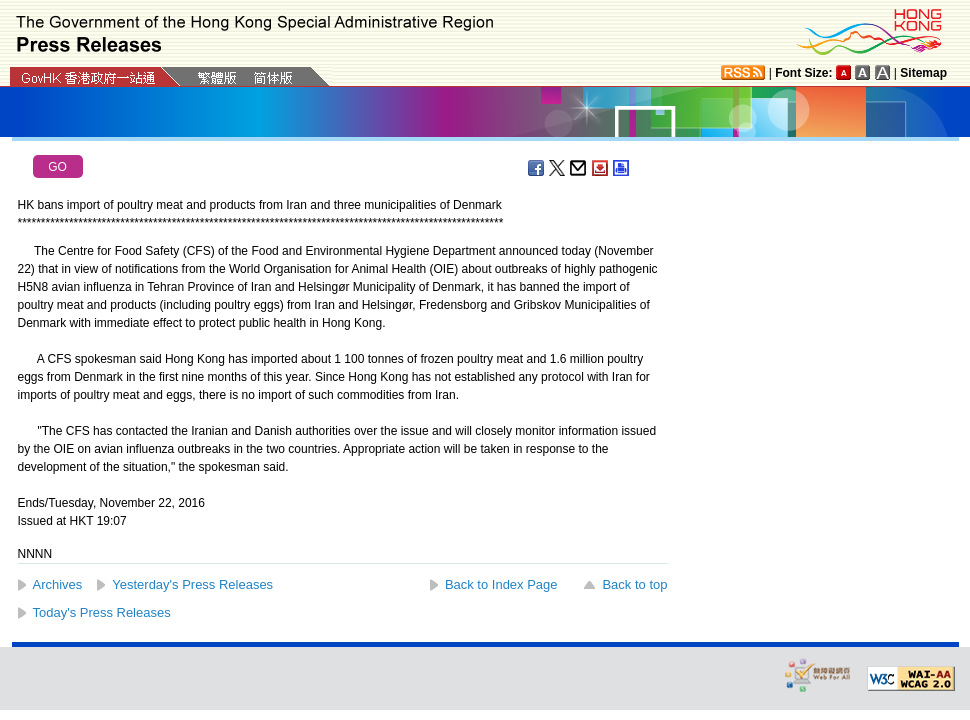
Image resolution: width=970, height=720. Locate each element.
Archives (58, 584)
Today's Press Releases (102, 612)
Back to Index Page (501, 584)
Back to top (634, 584)
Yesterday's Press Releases (192, 584)
